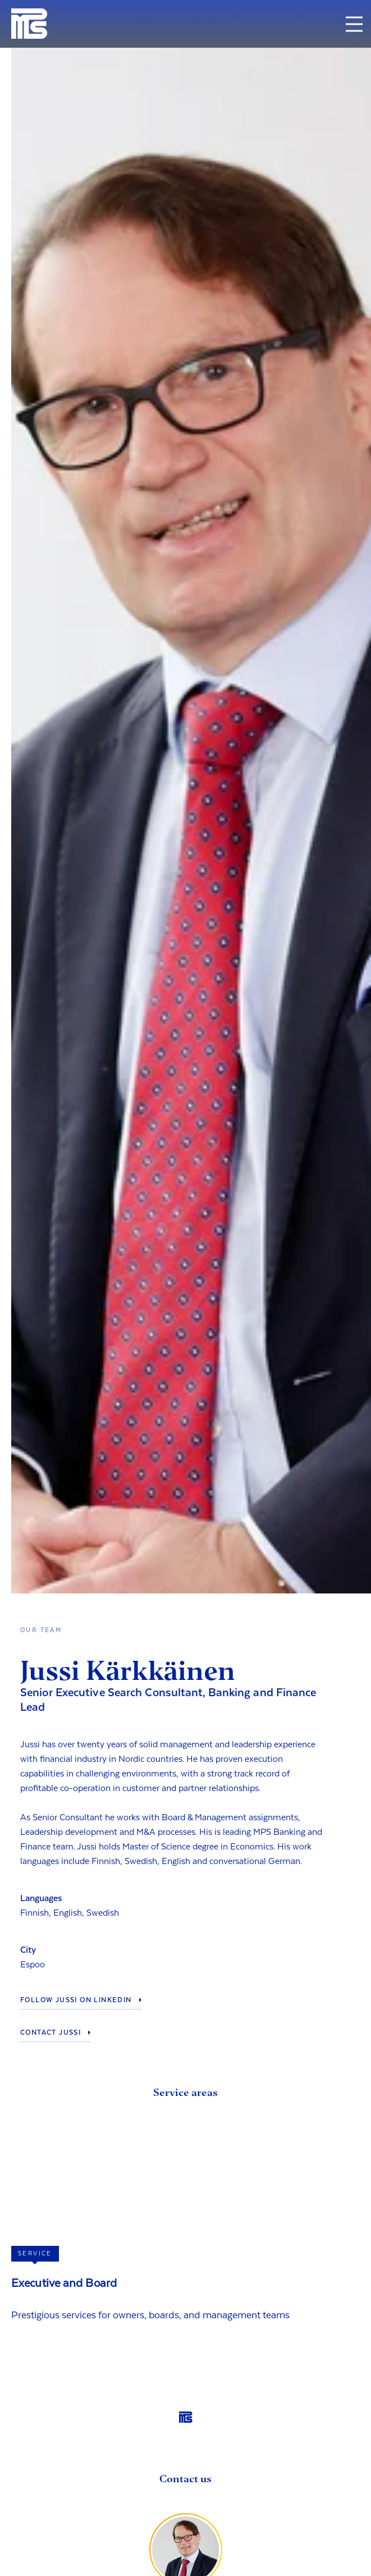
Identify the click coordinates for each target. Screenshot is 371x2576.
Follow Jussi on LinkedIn (76, 1999)
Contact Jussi (50, 2032)
